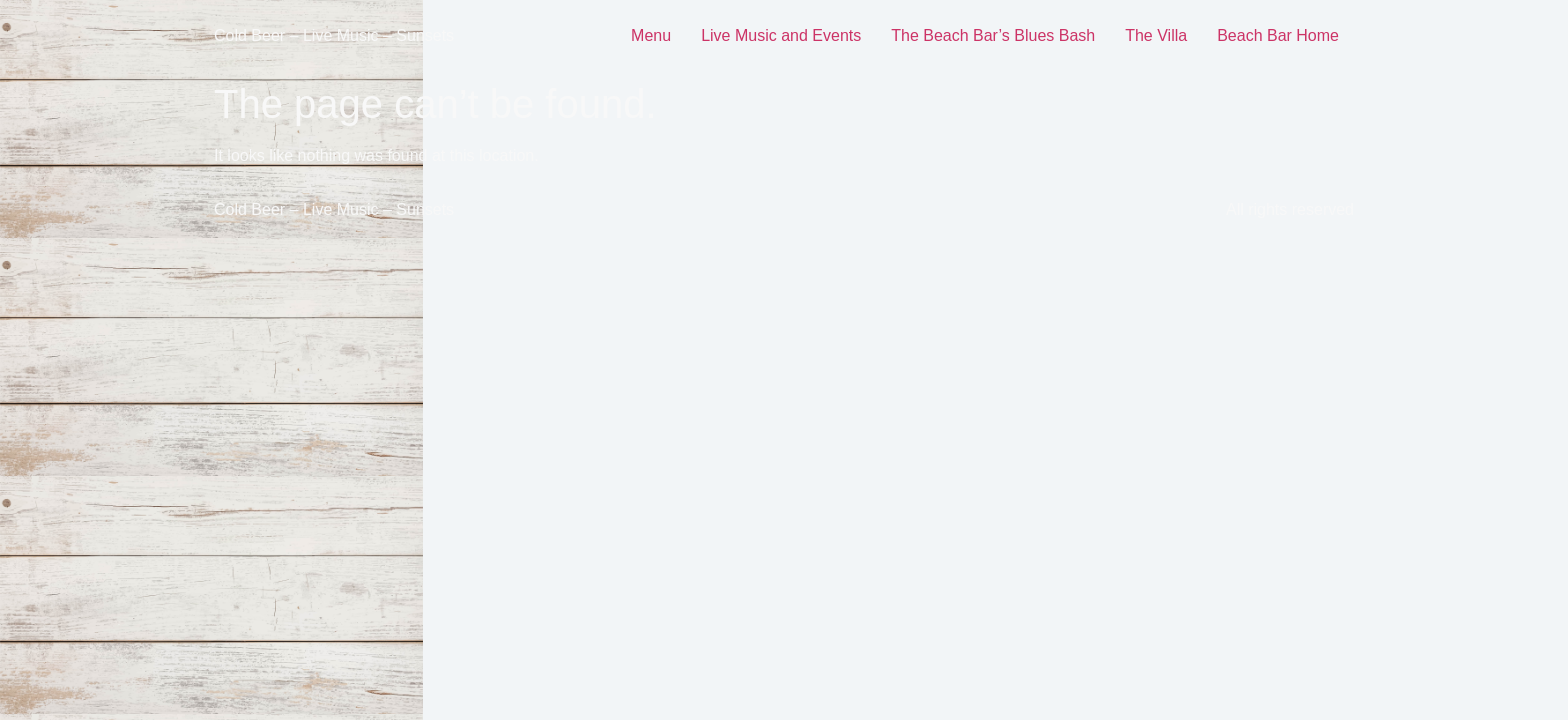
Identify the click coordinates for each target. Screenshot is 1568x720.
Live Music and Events (781, 35)
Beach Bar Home (1278, 35)
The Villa (1156, 35)
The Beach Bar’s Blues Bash (993, 35)
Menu (651, 35)
